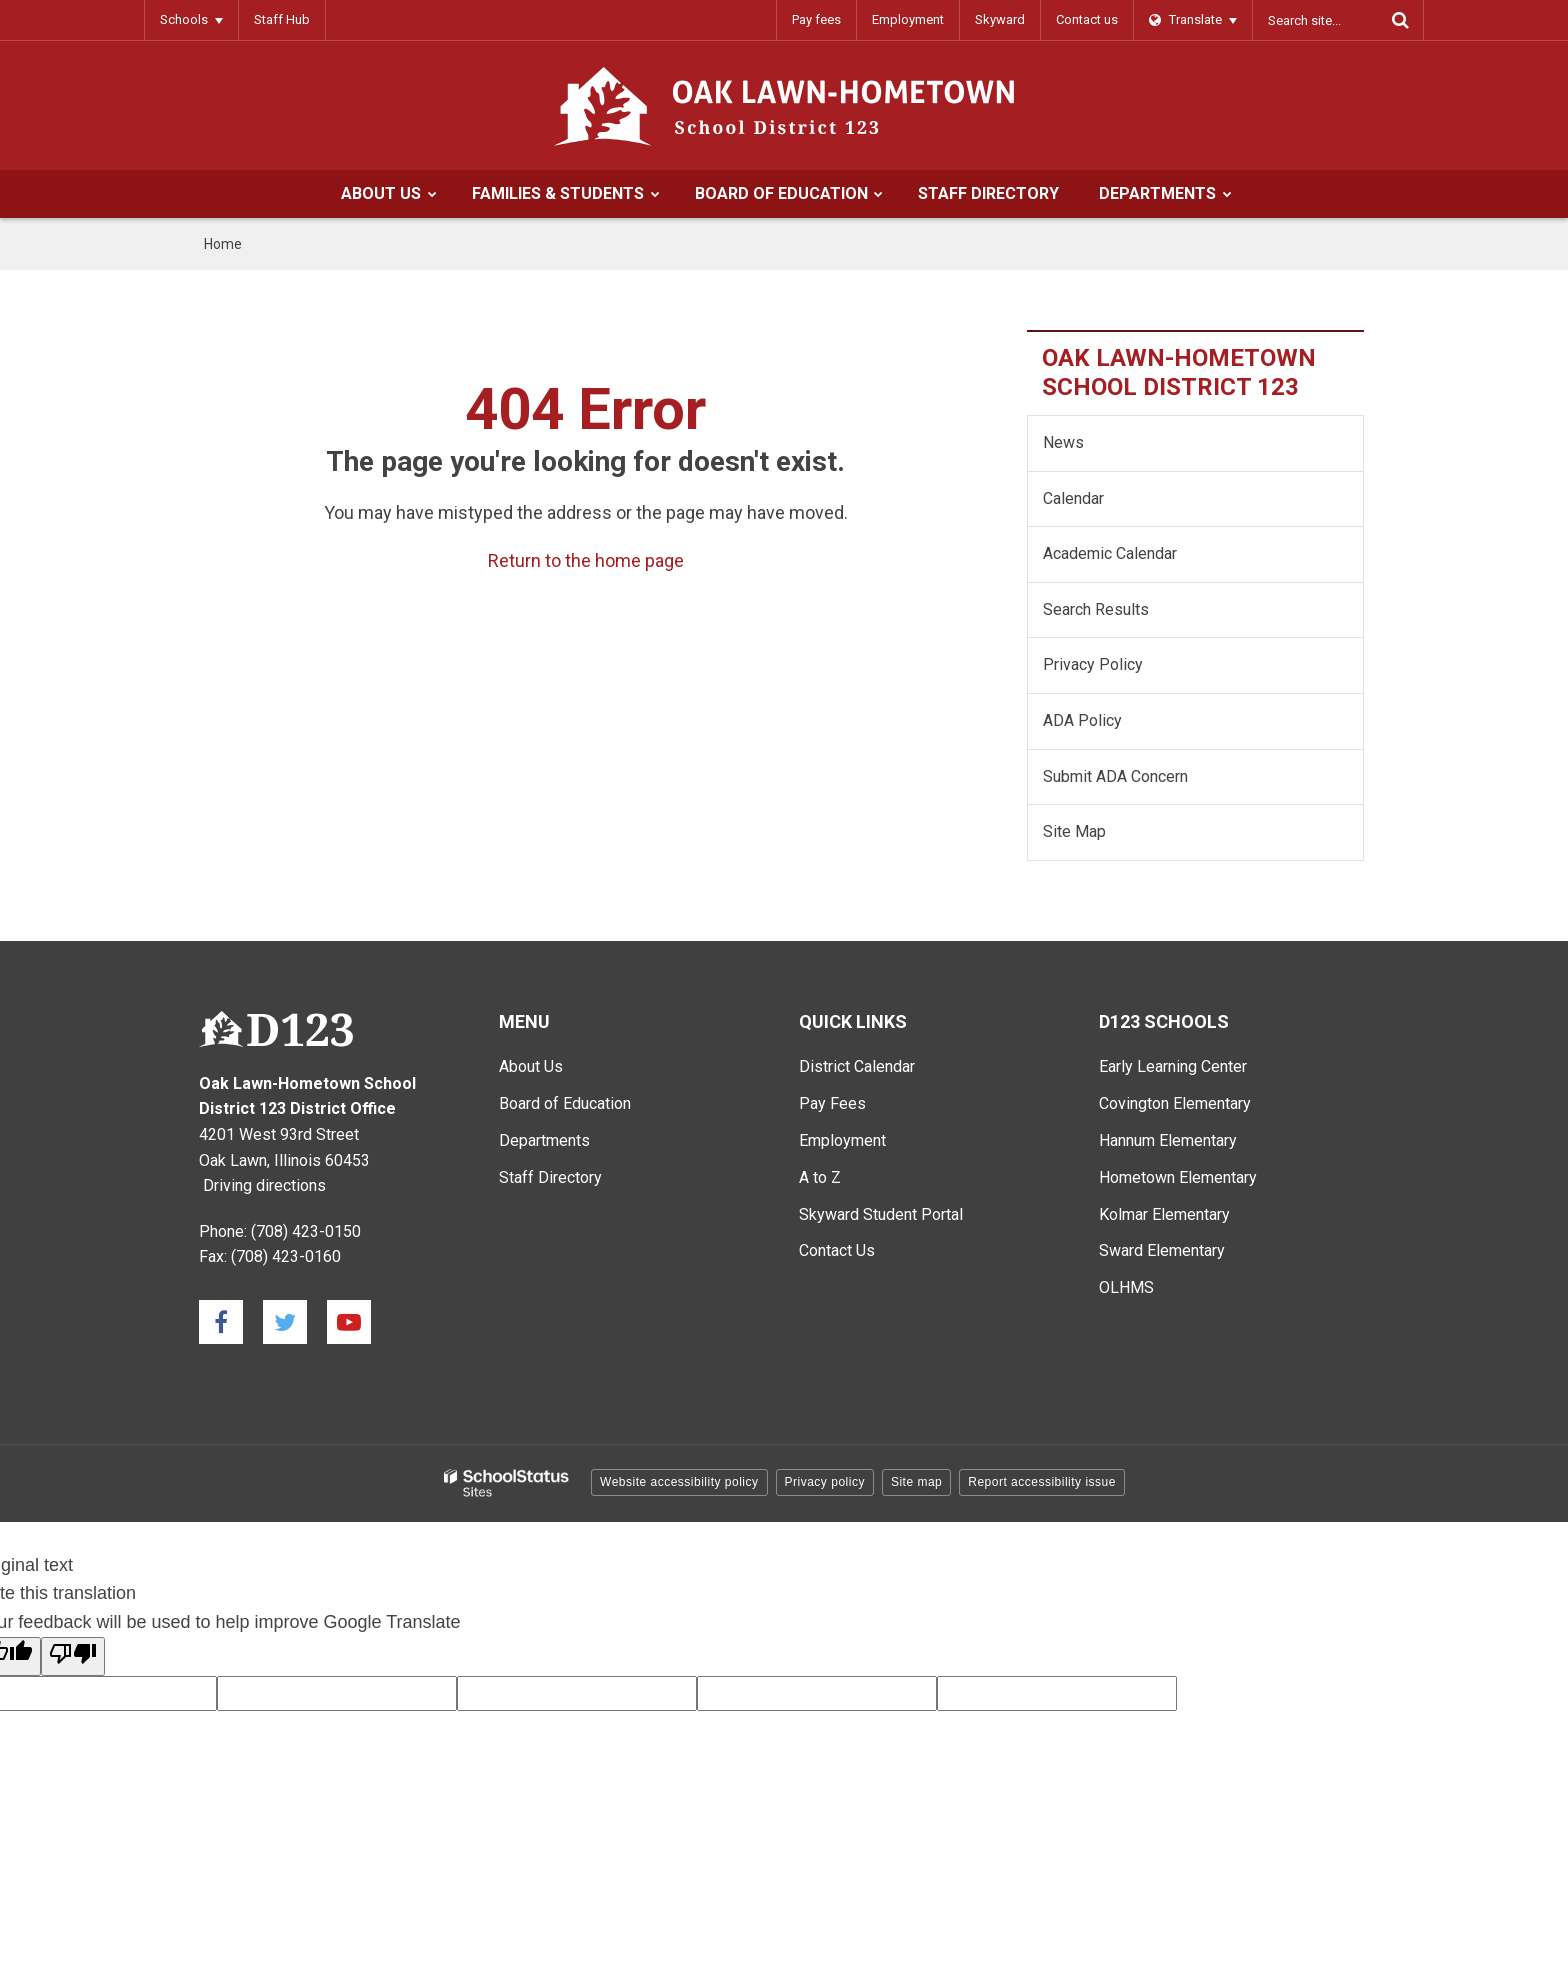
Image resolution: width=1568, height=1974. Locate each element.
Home (223, 244)
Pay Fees (832, 1103)
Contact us (1087, 19)
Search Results (1096, 609)
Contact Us (837, 1250)
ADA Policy (1082, 720)
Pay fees (816, 19)
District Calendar (857, 1066)
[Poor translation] (73, 1656)
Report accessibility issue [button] (1042, 1482)
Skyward (1000, 19)
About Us (531, 1066)
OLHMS (1126, 1287)
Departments (544, 1140)
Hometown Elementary (1178, 1177)
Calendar (1073, 498)
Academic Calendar (1110, 553)
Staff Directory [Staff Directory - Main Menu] (550, 1177)
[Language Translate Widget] (1193, 20)
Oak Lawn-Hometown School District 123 (1179, 372)
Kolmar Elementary (1164, 1214)
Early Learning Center (1173, 1066)
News (1063, 442)
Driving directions (264, 1185)
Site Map (1074, 831)
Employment (908, 19)
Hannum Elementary (1168, 1140)
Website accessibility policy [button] (679, 1482)
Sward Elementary (1162, 1250)
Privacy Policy (1093, 664)
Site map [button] (916, 1482)
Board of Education (565, 1103)
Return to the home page (586, 560)
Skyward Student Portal (881, 1214)
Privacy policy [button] (825, 1482)
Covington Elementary (1175, 1103)
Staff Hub (282, 19)
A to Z (820, 1177)
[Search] (1400, 20)
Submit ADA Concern (1115, 776)
